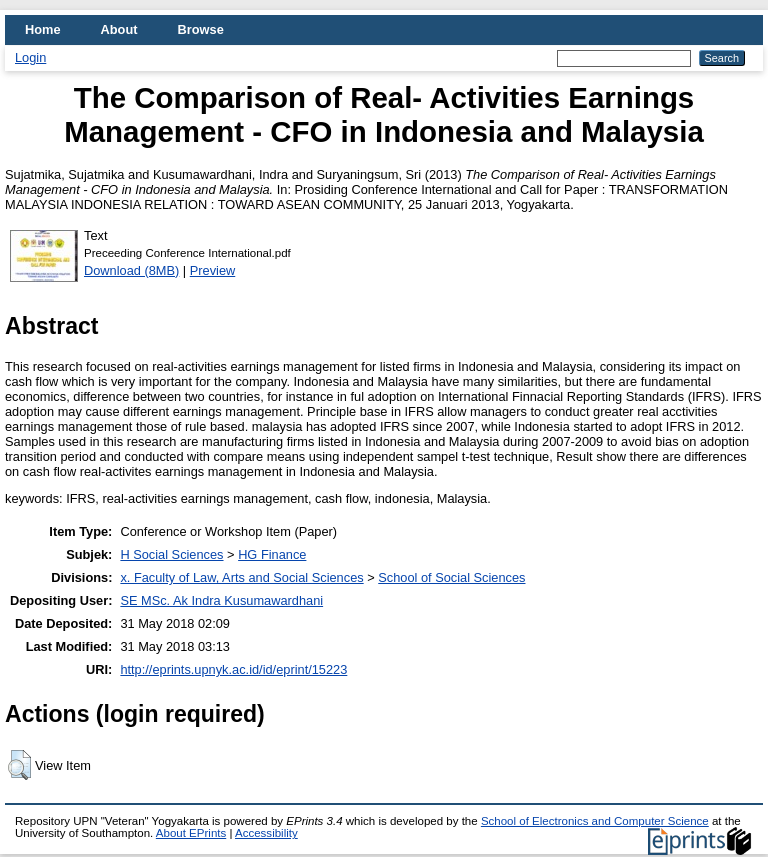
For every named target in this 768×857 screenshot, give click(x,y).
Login (30, 57)
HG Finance (272, 554)
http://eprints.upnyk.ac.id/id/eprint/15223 (233, 669)
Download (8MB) (131, 270)
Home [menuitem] (43, 29)
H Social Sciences (171, 554)
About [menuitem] (119, 29)
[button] (19, 765)
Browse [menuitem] (201, 29)
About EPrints (191, 833)
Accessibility (266, 833)
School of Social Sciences (451, 577)
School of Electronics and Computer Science (595, 821)
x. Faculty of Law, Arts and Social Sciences (241, 577)
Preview (213, 270)
